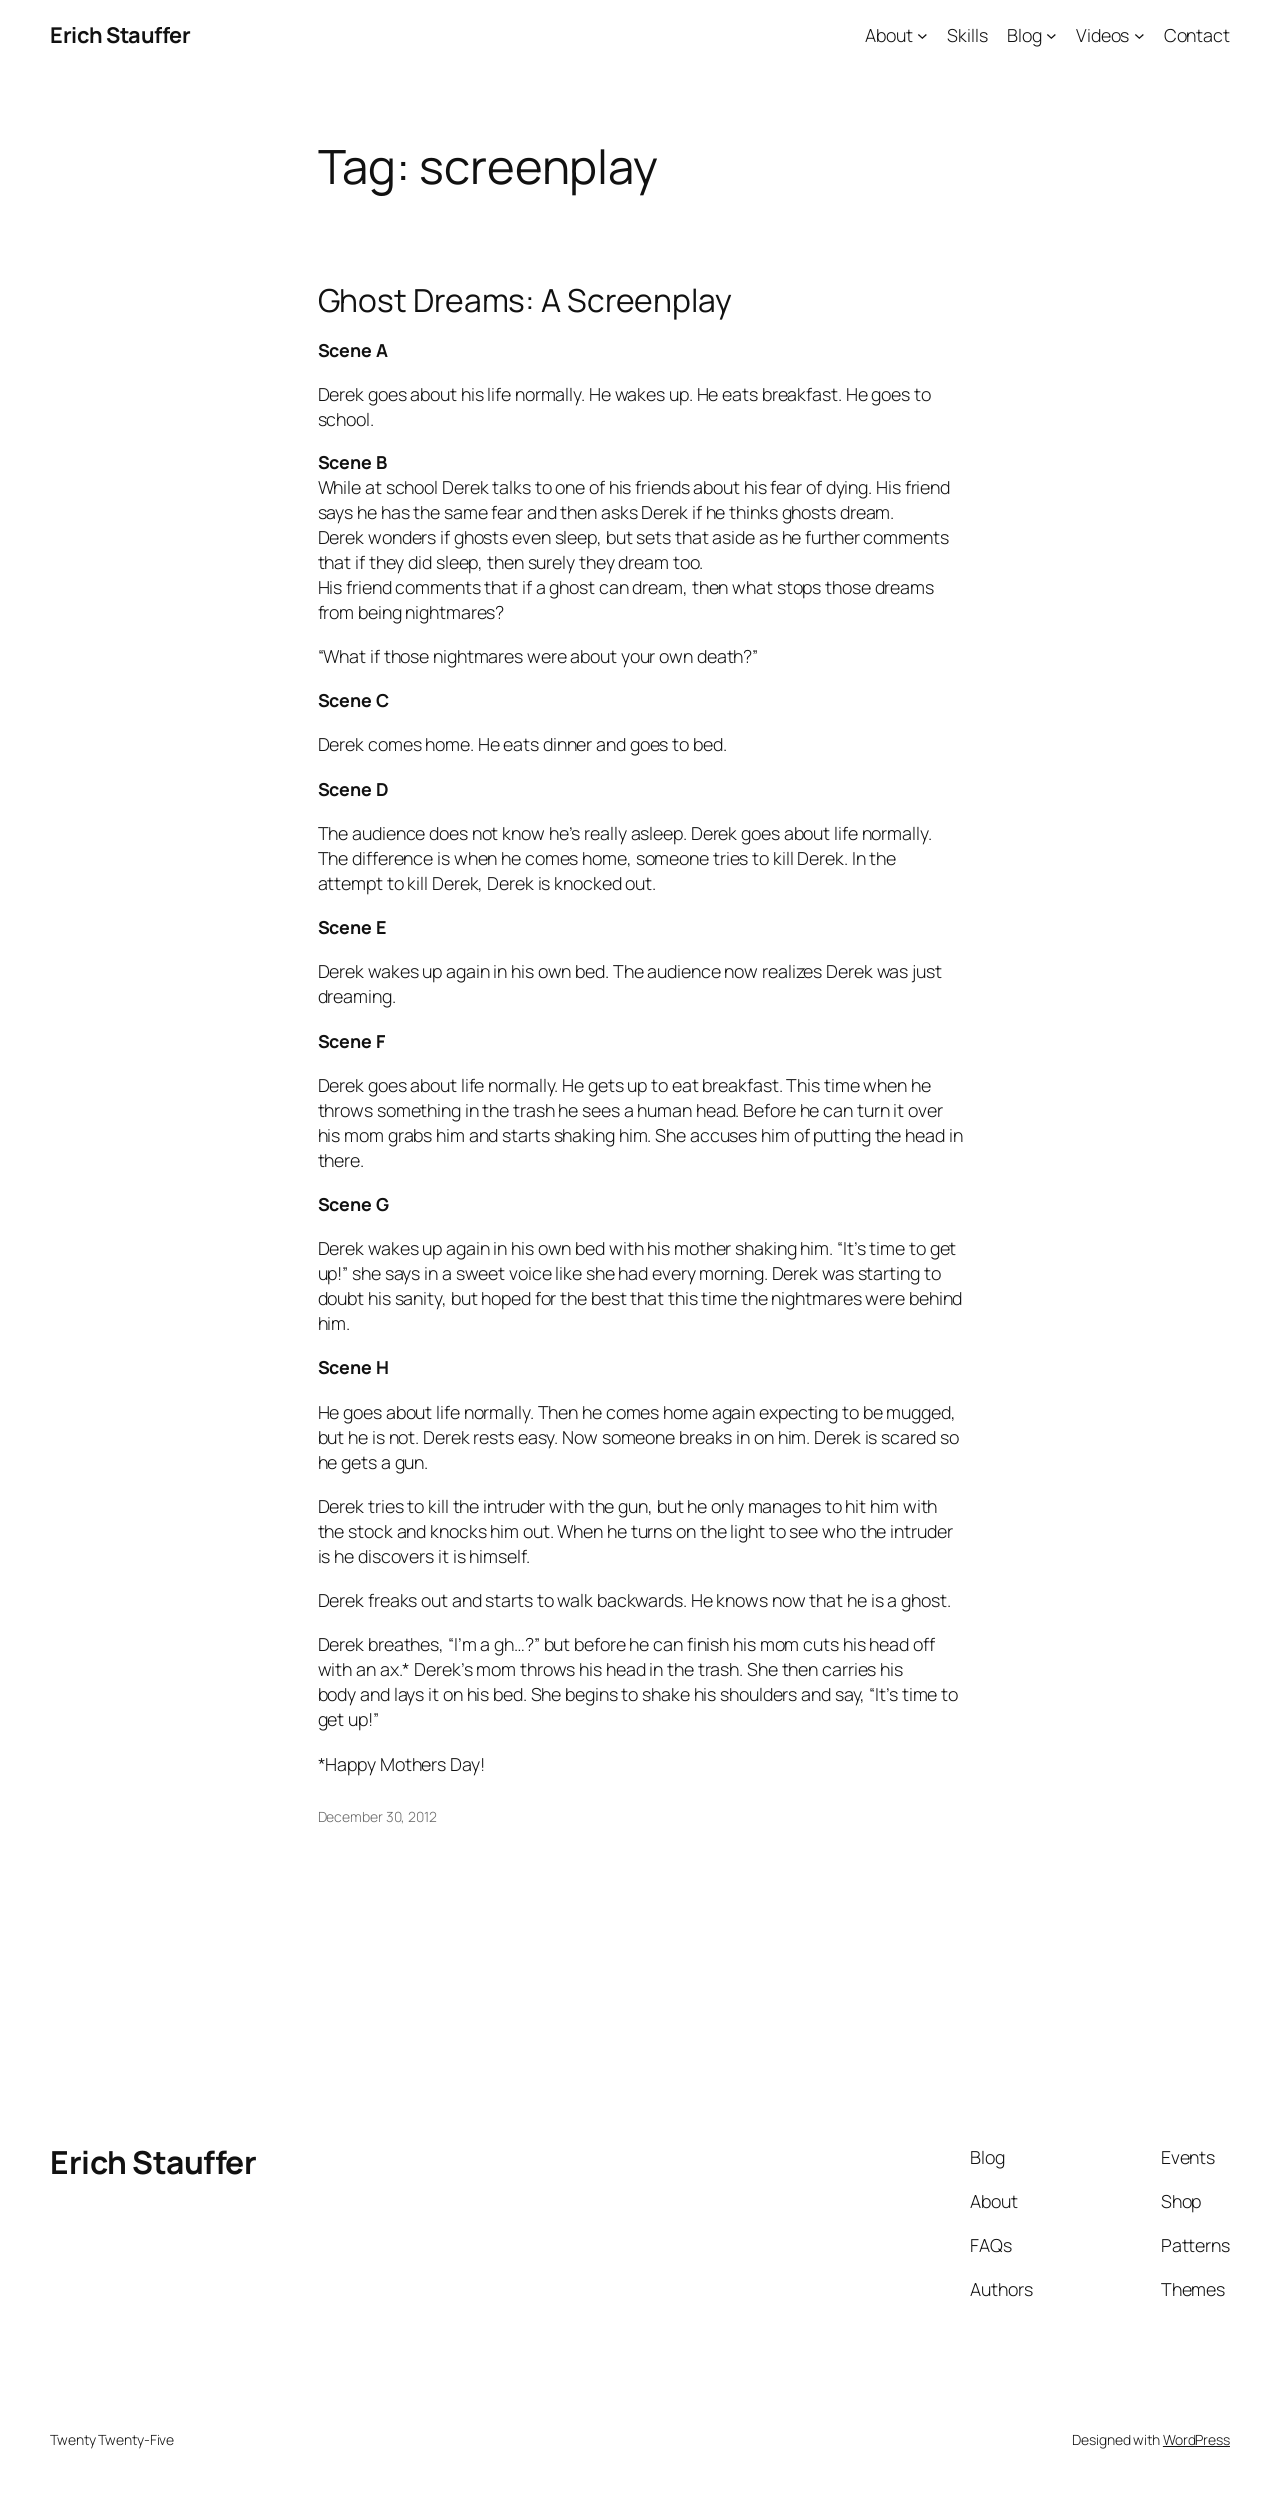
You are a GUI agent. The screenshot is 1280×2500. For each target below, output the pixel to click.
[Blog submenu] (1051, 35)
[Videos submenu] (1139, 35)
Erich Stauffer (120, 35)
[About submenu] (922, 35)
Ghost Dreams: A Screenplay (525, 301)
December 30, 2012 (377, 1816)
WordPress (1196, 2439)
